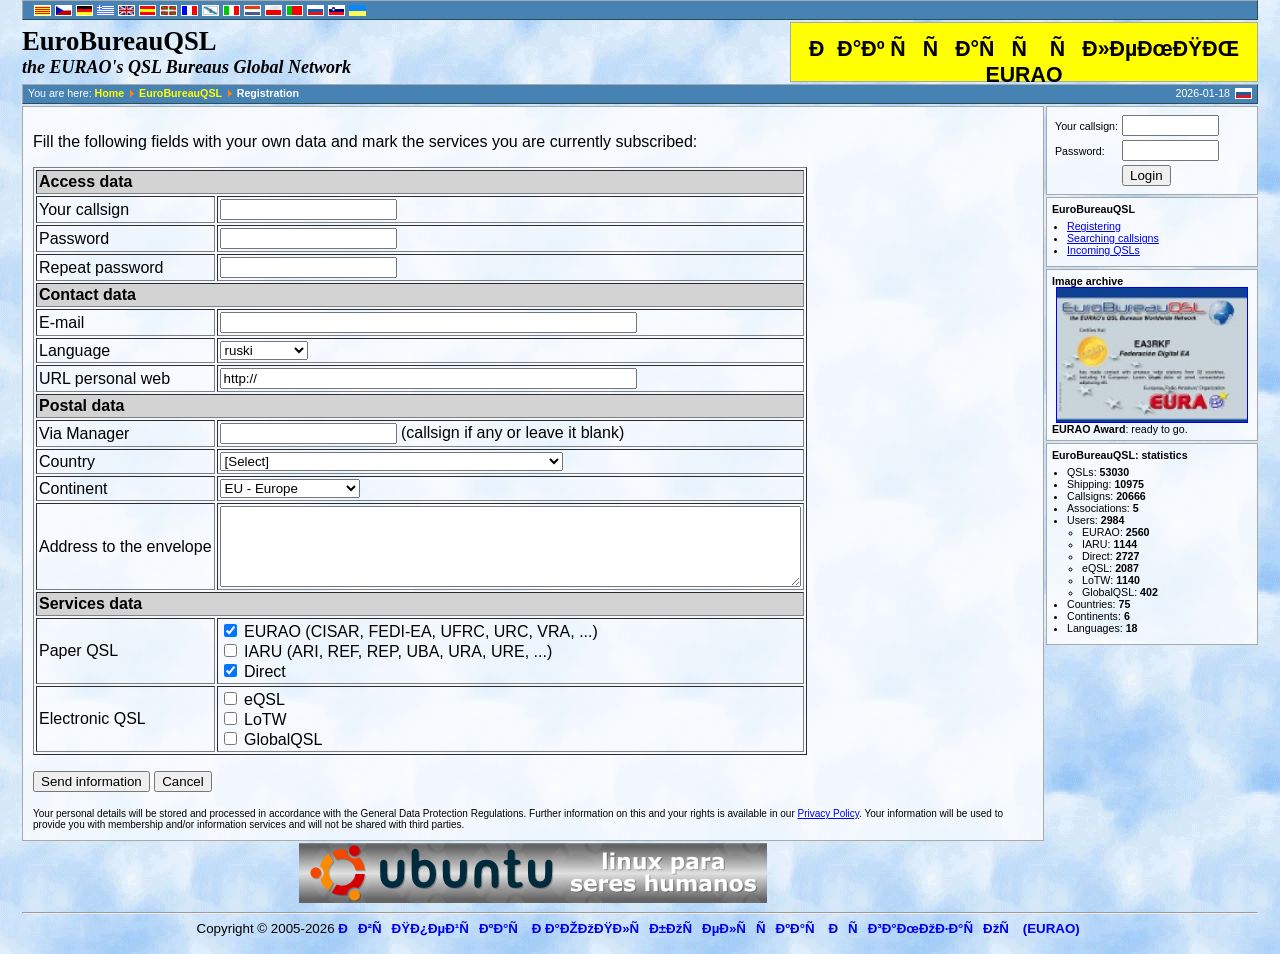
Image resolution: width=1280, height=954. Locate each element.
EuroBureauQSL (180, 93)
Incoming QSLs (1103, 250)
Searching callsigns (1113, 238)
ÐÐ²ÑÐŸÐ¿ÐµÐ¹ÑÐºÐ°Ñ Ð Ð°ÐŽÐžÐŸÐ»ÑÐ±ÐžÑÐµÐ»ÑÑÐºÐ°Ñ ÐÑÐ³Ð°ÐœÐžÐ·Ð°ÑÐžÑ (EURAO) (708, 943)
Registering (1094, 226)
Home (110, 93)
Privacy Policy (829, 828)
